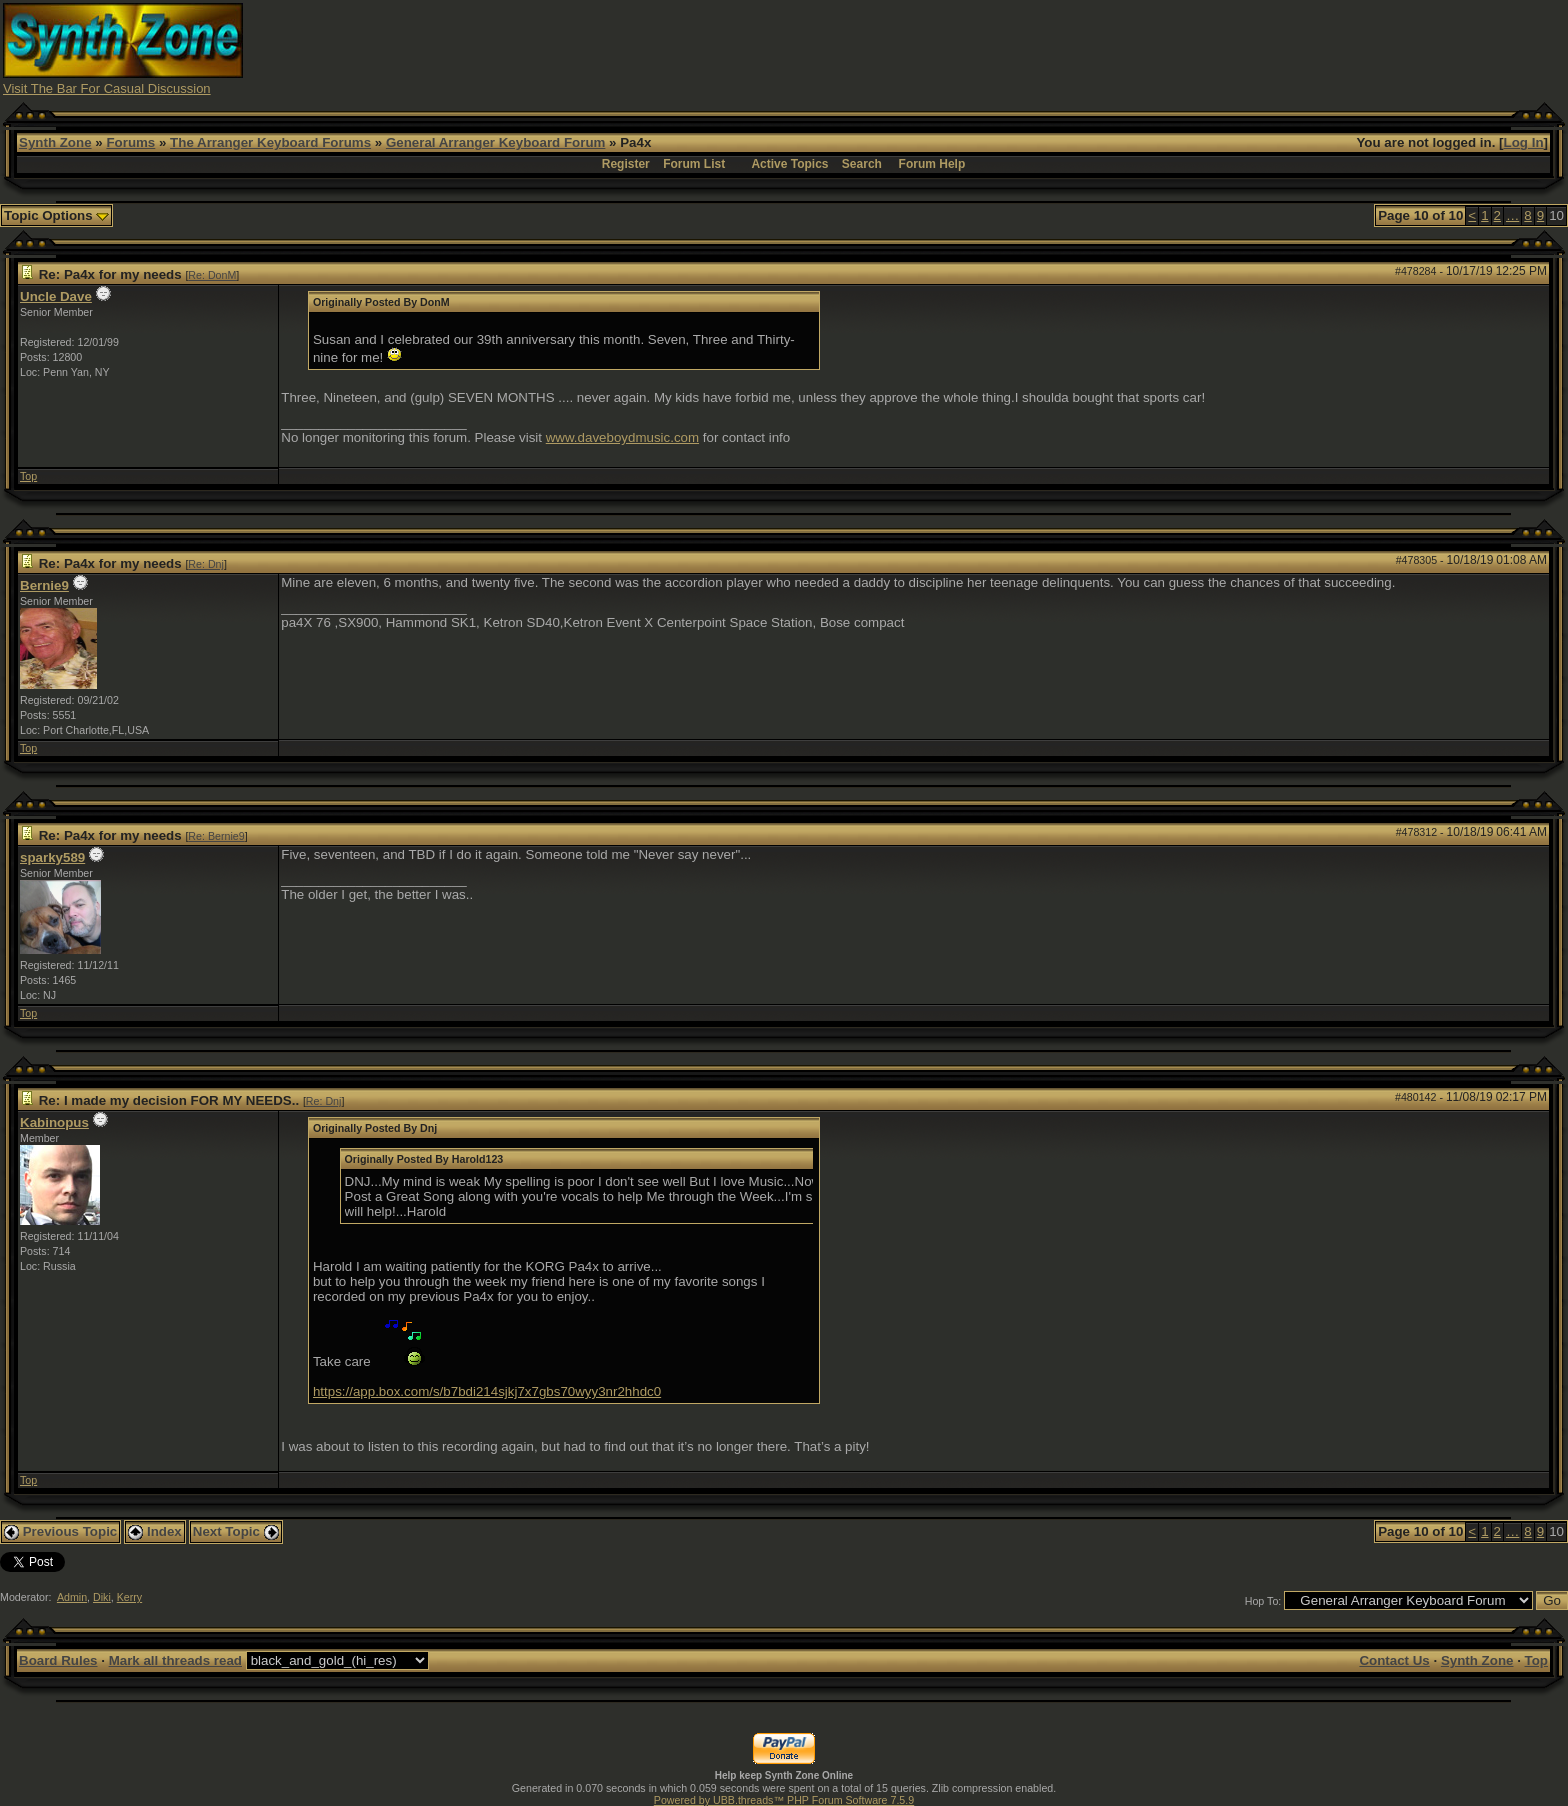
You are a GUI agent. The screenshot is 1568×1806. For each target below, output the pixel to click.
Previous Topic (60, 1531)
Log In (1524, 142)
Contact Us (1394, 1660)
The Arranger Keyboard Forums (270, 142)
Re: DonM (212, 275)
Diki (102, 1597)
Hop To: (1263, 1601)
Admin (72, 1597)
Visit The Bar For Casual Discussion (107, 88)
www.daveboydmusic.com (622, 437)
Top (28, 476)
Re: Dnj (206, 564)
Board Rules (58, 1660)
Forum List (694, 164)
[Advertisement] (1176, 48)
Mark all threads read (175, 1660)
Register (626, 164)
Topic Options (56, 215)
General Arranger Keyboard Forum (495, 142)
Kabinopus (54, 1122)
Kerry (129, 1597)
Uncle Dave (56, 296)
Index (155, 1531)
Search (862, 164)
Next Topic (236, 1531)
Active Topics (789, 164)
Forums (130, 142)
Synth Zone (55, 142)
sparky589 (52, 857)
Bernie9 (44, 585)
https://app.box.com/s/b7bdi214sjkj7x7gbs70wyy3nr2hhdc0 (487, 1391)
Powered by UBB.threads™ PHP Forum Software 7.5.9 (784, 1800)
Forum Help (932, 164)
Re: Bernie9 (216, 836)
